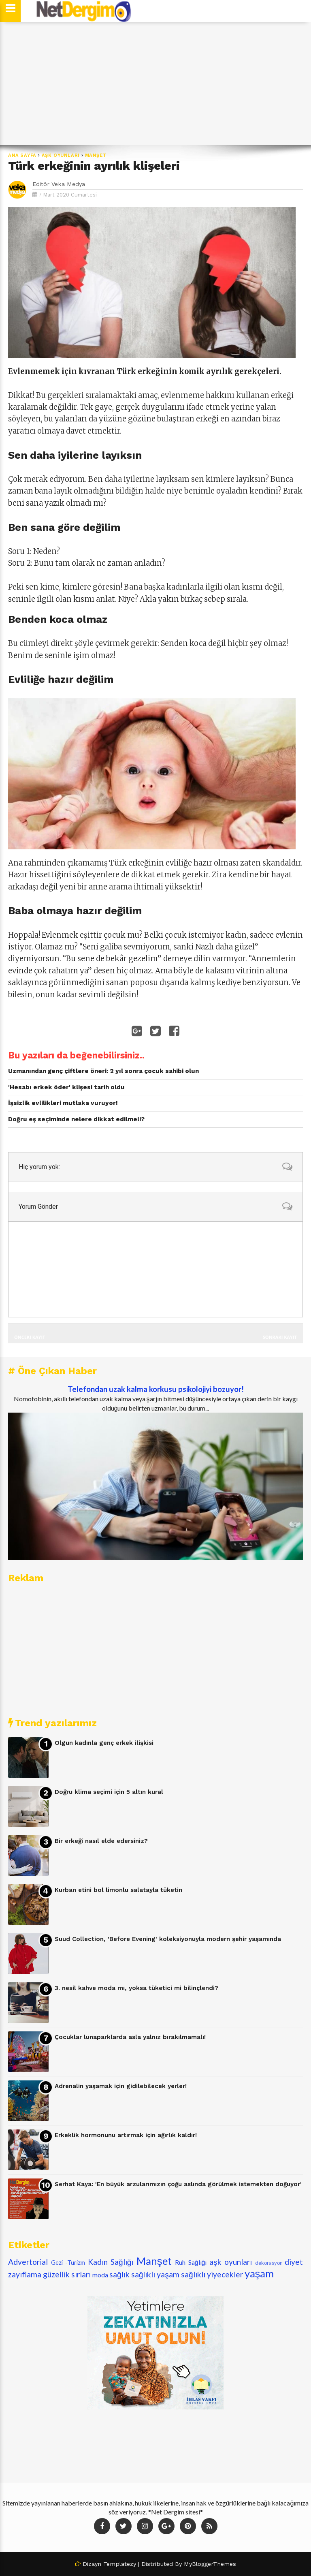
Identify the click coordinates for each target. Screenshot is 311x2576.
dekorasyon (269, 2263)
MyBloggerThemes (210, 2564)
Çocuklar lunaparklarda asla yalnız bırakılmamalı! (130, 2037)
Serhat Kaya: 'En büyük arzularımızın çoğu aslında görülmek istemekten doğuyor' (178, 2184)
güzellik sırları (67, 2274)
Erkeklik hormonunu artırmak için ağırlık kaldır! (126, 2135)
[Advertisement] (155, 84)
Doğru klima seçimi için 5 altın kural (109, 1792)
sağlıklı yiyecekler (212, 2274)
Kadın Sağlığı (111, 2261)
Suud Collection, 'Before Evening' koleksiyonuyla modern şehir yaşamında (168, 1939)
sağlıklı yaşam (155, 2274)
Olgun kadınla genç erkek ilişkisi (104, 1743)
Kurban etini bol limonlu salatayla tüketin (118, 1890)
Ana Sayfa (22, 155)
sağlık (119, 2274)
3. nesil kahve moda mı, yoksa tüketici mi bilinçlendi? (136, 1988)
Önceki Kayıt (29, 1337)
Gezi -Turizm (68, 2262)
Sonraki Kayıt (280, 1337)
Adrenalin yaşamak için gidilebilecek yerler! (121, 2086)
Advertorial (28, 2261)
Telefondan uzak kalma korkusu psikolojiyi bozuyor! (156, 1389)
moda (100, 2275)
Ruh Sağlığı (191, 2262)
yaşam (259, 2273)
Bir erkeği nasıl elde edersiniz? (101, 1841)
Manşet (96, 155)
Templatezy (119, 2564)
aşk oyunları (61, 155)
